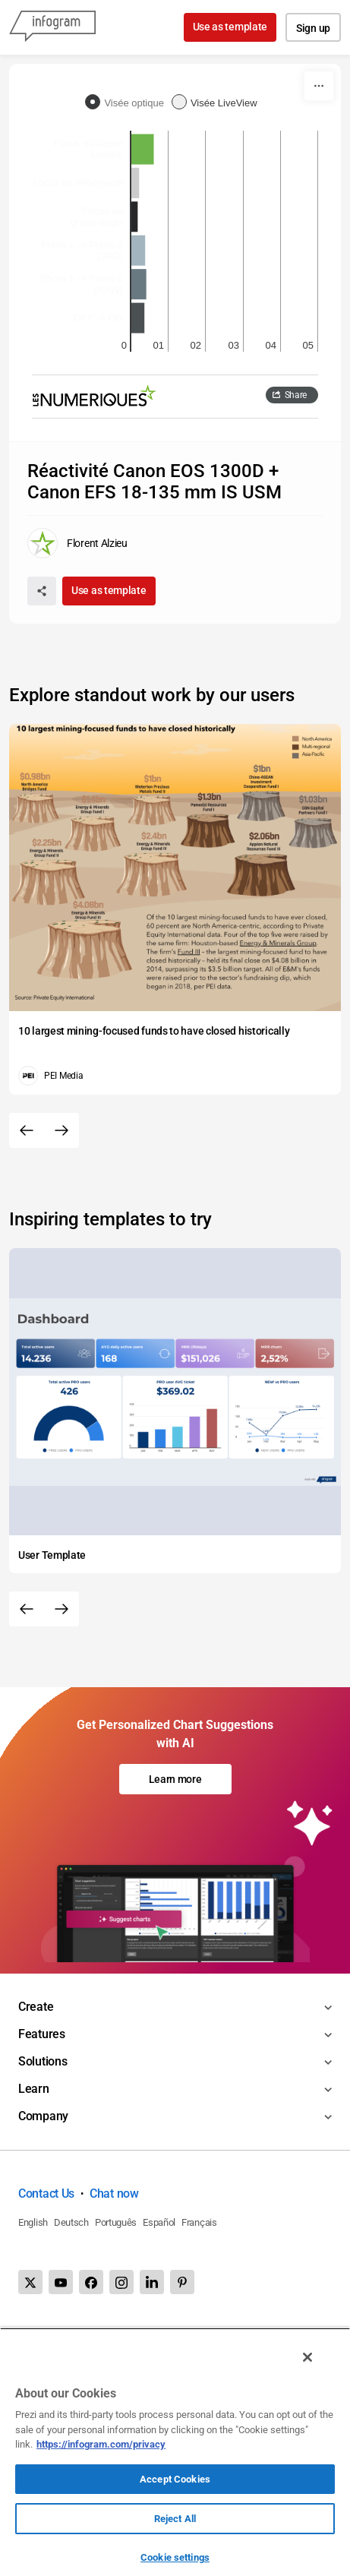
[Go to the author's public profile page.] (77, 543)
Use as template (230, 27)
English (33, 2222)
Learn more (175, 1779)
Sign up (313, 28)
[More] (318, 85)
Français (199, 2222)
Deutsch (71, 2222)
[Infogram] (52, 27)
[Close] (307, 2357)
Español (159, 2222)
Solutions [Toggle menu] (42, 2061)
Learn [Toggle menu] (33, 2088)
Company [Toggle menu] (43, 2116)
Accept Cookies (175, 2479)
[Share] (41, 591)
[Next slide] (61, 1130)
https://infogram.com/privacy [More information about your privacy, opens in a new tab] (101, 2444)
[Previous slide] (26, 1130)
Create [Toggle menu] (35, 2006)
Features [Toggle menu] (41, 2034)
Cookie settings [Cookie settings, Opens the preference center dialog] (175, 2557)
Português (116, 2222)
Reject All (175, 2518)
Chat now (114, 2193)
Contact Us (46, 2193)
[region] (175, 2452)
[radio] (128, 103)
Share (296, 395)
